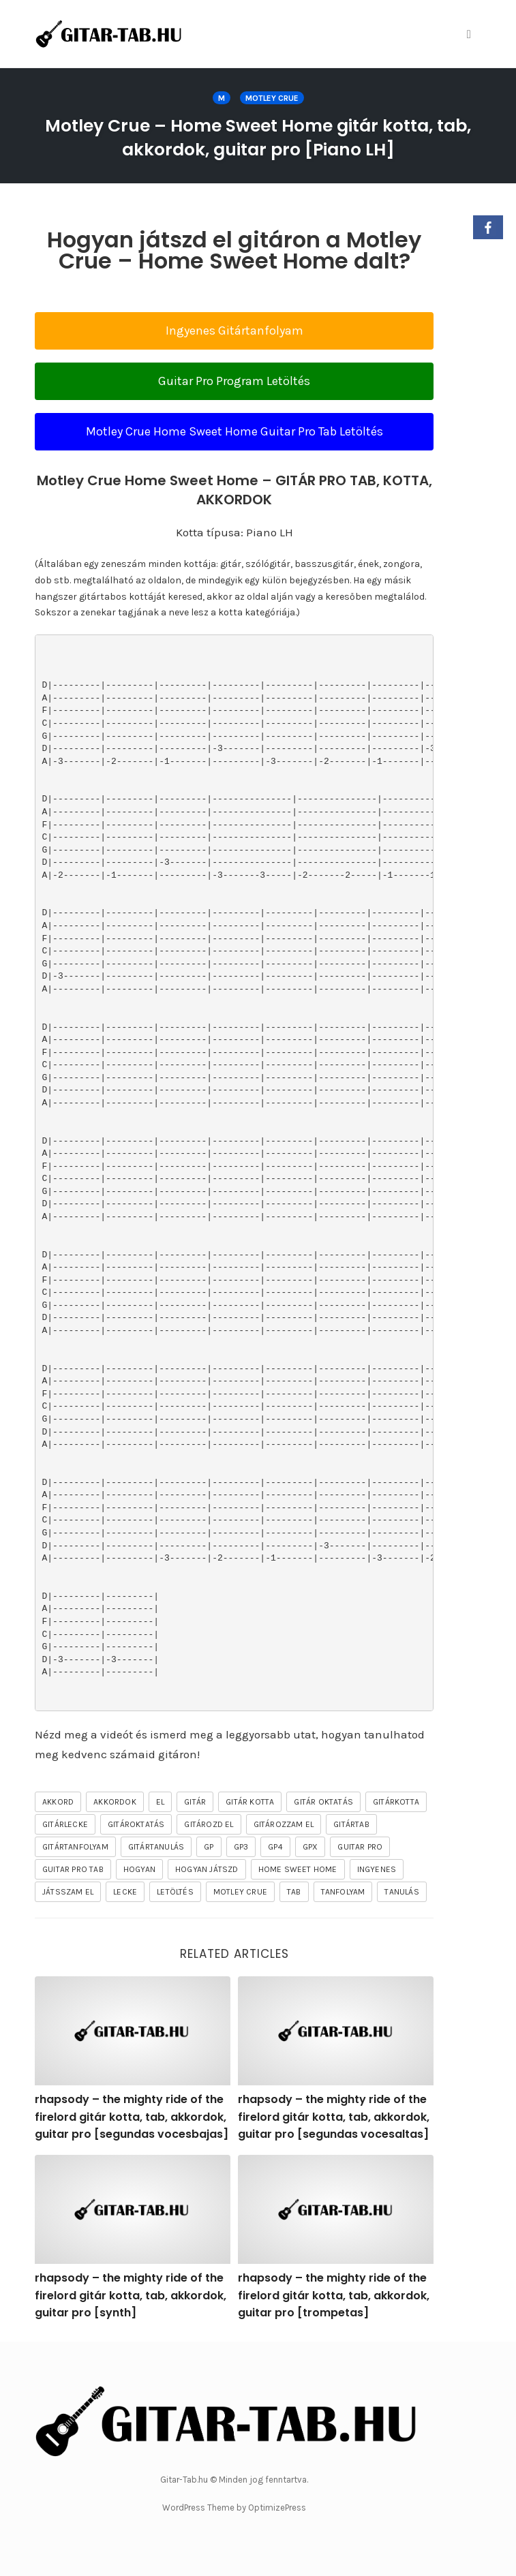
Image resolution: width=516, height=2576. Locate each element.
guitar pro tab (73, 1869)
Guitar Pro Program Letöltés (234, 380)
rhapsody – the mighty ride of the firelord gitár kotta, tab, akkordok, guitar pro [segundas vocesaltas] (333, 2116)
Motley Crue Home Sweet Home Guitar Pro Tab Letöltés (234, 431)
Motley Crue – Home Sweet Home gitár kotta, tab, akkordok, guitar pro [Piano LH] (258, 138)
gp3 (241, 1847)
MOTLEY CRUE (272, 98)
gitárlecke (65, 1824)
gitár (195, 1802)
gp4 (275, 1847)
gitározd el (208, 1824)
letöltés (175, 1892)
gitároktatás (136, 1824)
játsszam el (67, 1892)
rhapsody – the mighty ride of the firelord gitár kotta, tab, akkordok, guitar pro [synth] (130, 2295)
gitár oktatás (323, 1802)
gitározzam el (284, 1824)
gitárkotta (396, 1802)
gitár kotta (250, 1802)
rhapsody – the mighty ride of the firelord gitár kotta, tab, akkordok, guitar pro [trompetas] (333, 2295)
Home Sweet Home (297, 1869)
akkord (58, 1802)
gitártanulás (156, 1847)
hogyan (139, 1869)
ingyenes (377, 1869)
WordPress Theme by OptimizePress (234, 2507)
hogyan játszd (207, 1869)
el (160, 1802)
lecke (125, 1892)
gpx (310, 1847)
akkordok (114, 1802)
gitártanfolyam (75, 1847)
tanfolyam (343, 1892)
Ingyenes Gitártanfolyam (234, 330)
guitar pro (359, 1847)
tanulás (401, 1892)
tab (294, 1892)
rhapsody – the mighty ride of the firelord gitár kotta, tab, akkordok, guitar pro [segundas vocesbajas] (131, 2116)
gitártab (351, 1824)
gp (208, 1847)
